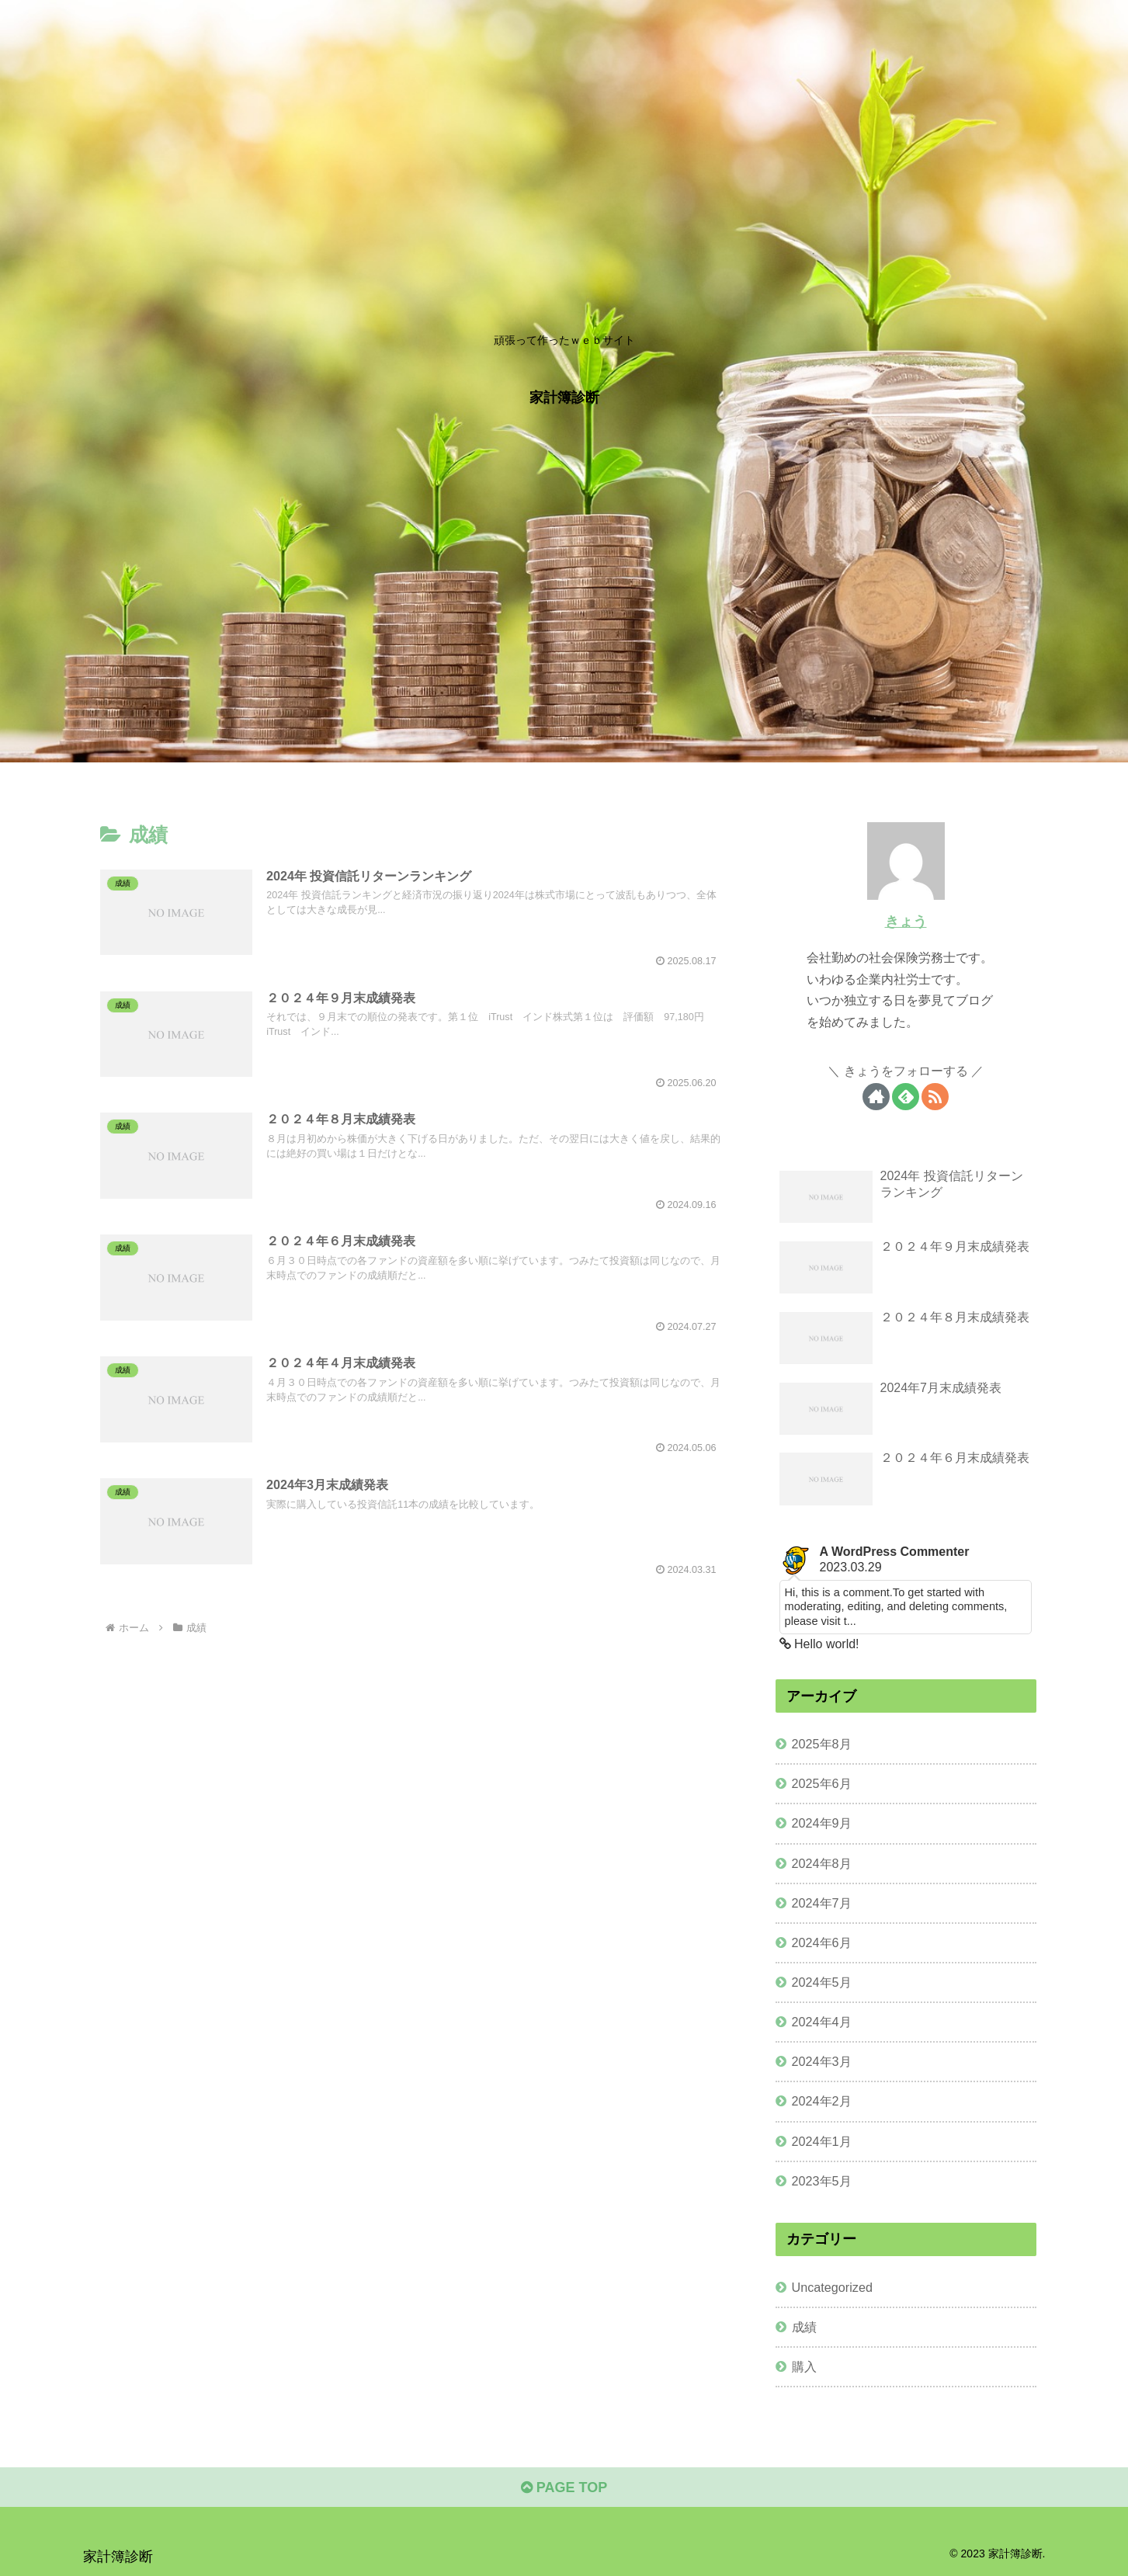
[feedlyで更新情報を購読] (905, 1096)
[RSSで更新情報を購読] (935, 1096)
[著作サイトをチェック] (876, 1096)
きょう (906, 921)
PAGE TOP (564, 2487)
